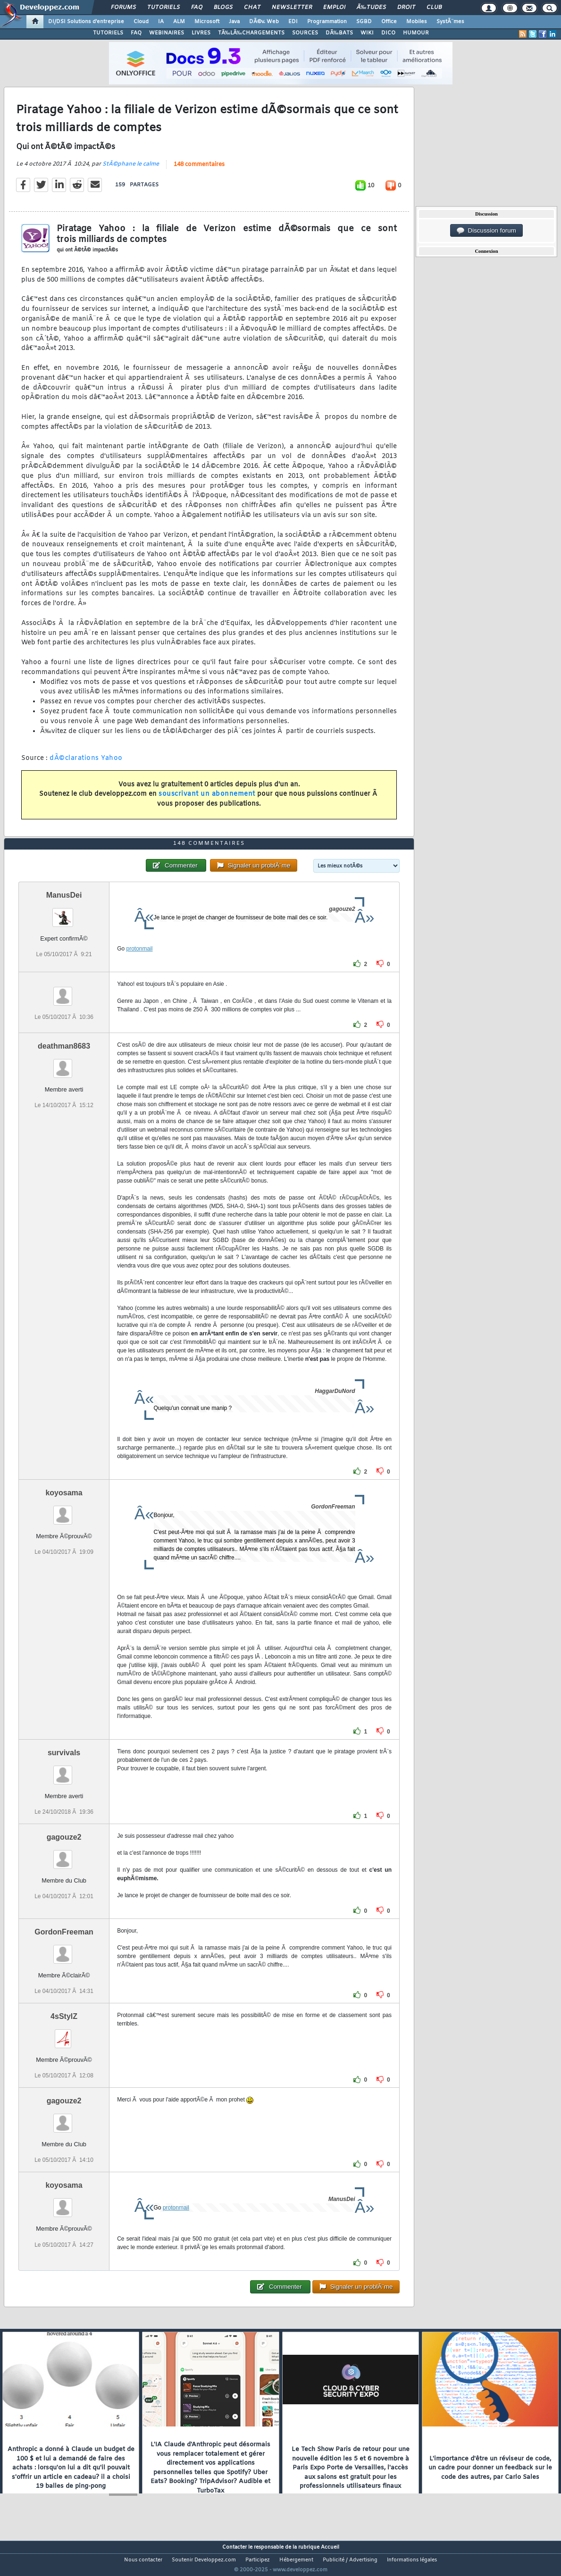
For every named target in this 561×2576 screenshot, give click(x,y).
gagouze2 (64, 1855)
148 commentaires (199, 170)
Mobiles (416, 21)
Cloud (141, 21)
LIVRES (201, 33)
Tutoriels (163, 7)
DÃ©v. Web (264, 21)
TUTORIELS (108, 33)
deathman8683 (64, 1063)
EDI (293, 21)
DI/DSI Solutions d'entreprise (86, 21)
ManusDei (64, 913)
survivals (64, 1770)
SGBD (364, 21)
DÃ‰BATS (339, 33)
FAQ (196, 7)
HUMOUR (416, 33)
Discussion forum (486, 230)
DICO (388, 33)
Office (389, 21)
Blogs (223, 7)
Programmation (327, 21)
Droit (406, 7)
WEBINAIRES (166, 33)
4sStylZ (63, 2034)
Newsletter (292, 7)
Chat (252, 7)
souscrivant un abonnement (207, 800)
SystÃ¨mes (450, 21)
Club (434, 7)
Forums (123, 7)
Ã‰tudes (371, 7)
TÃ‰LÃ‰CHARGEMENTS (251, 33)
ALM (179, 21)
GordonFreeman (63, 1949)
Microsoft (206, 21)
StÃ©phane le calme (130, 170)
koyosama (63, 1510)
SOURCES (305, 33)
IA (161, 21)
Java (234, 21)
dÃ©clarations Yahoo (86, 764)
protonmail (139, 966)
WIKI (367, 33)
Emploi (334, 7)
